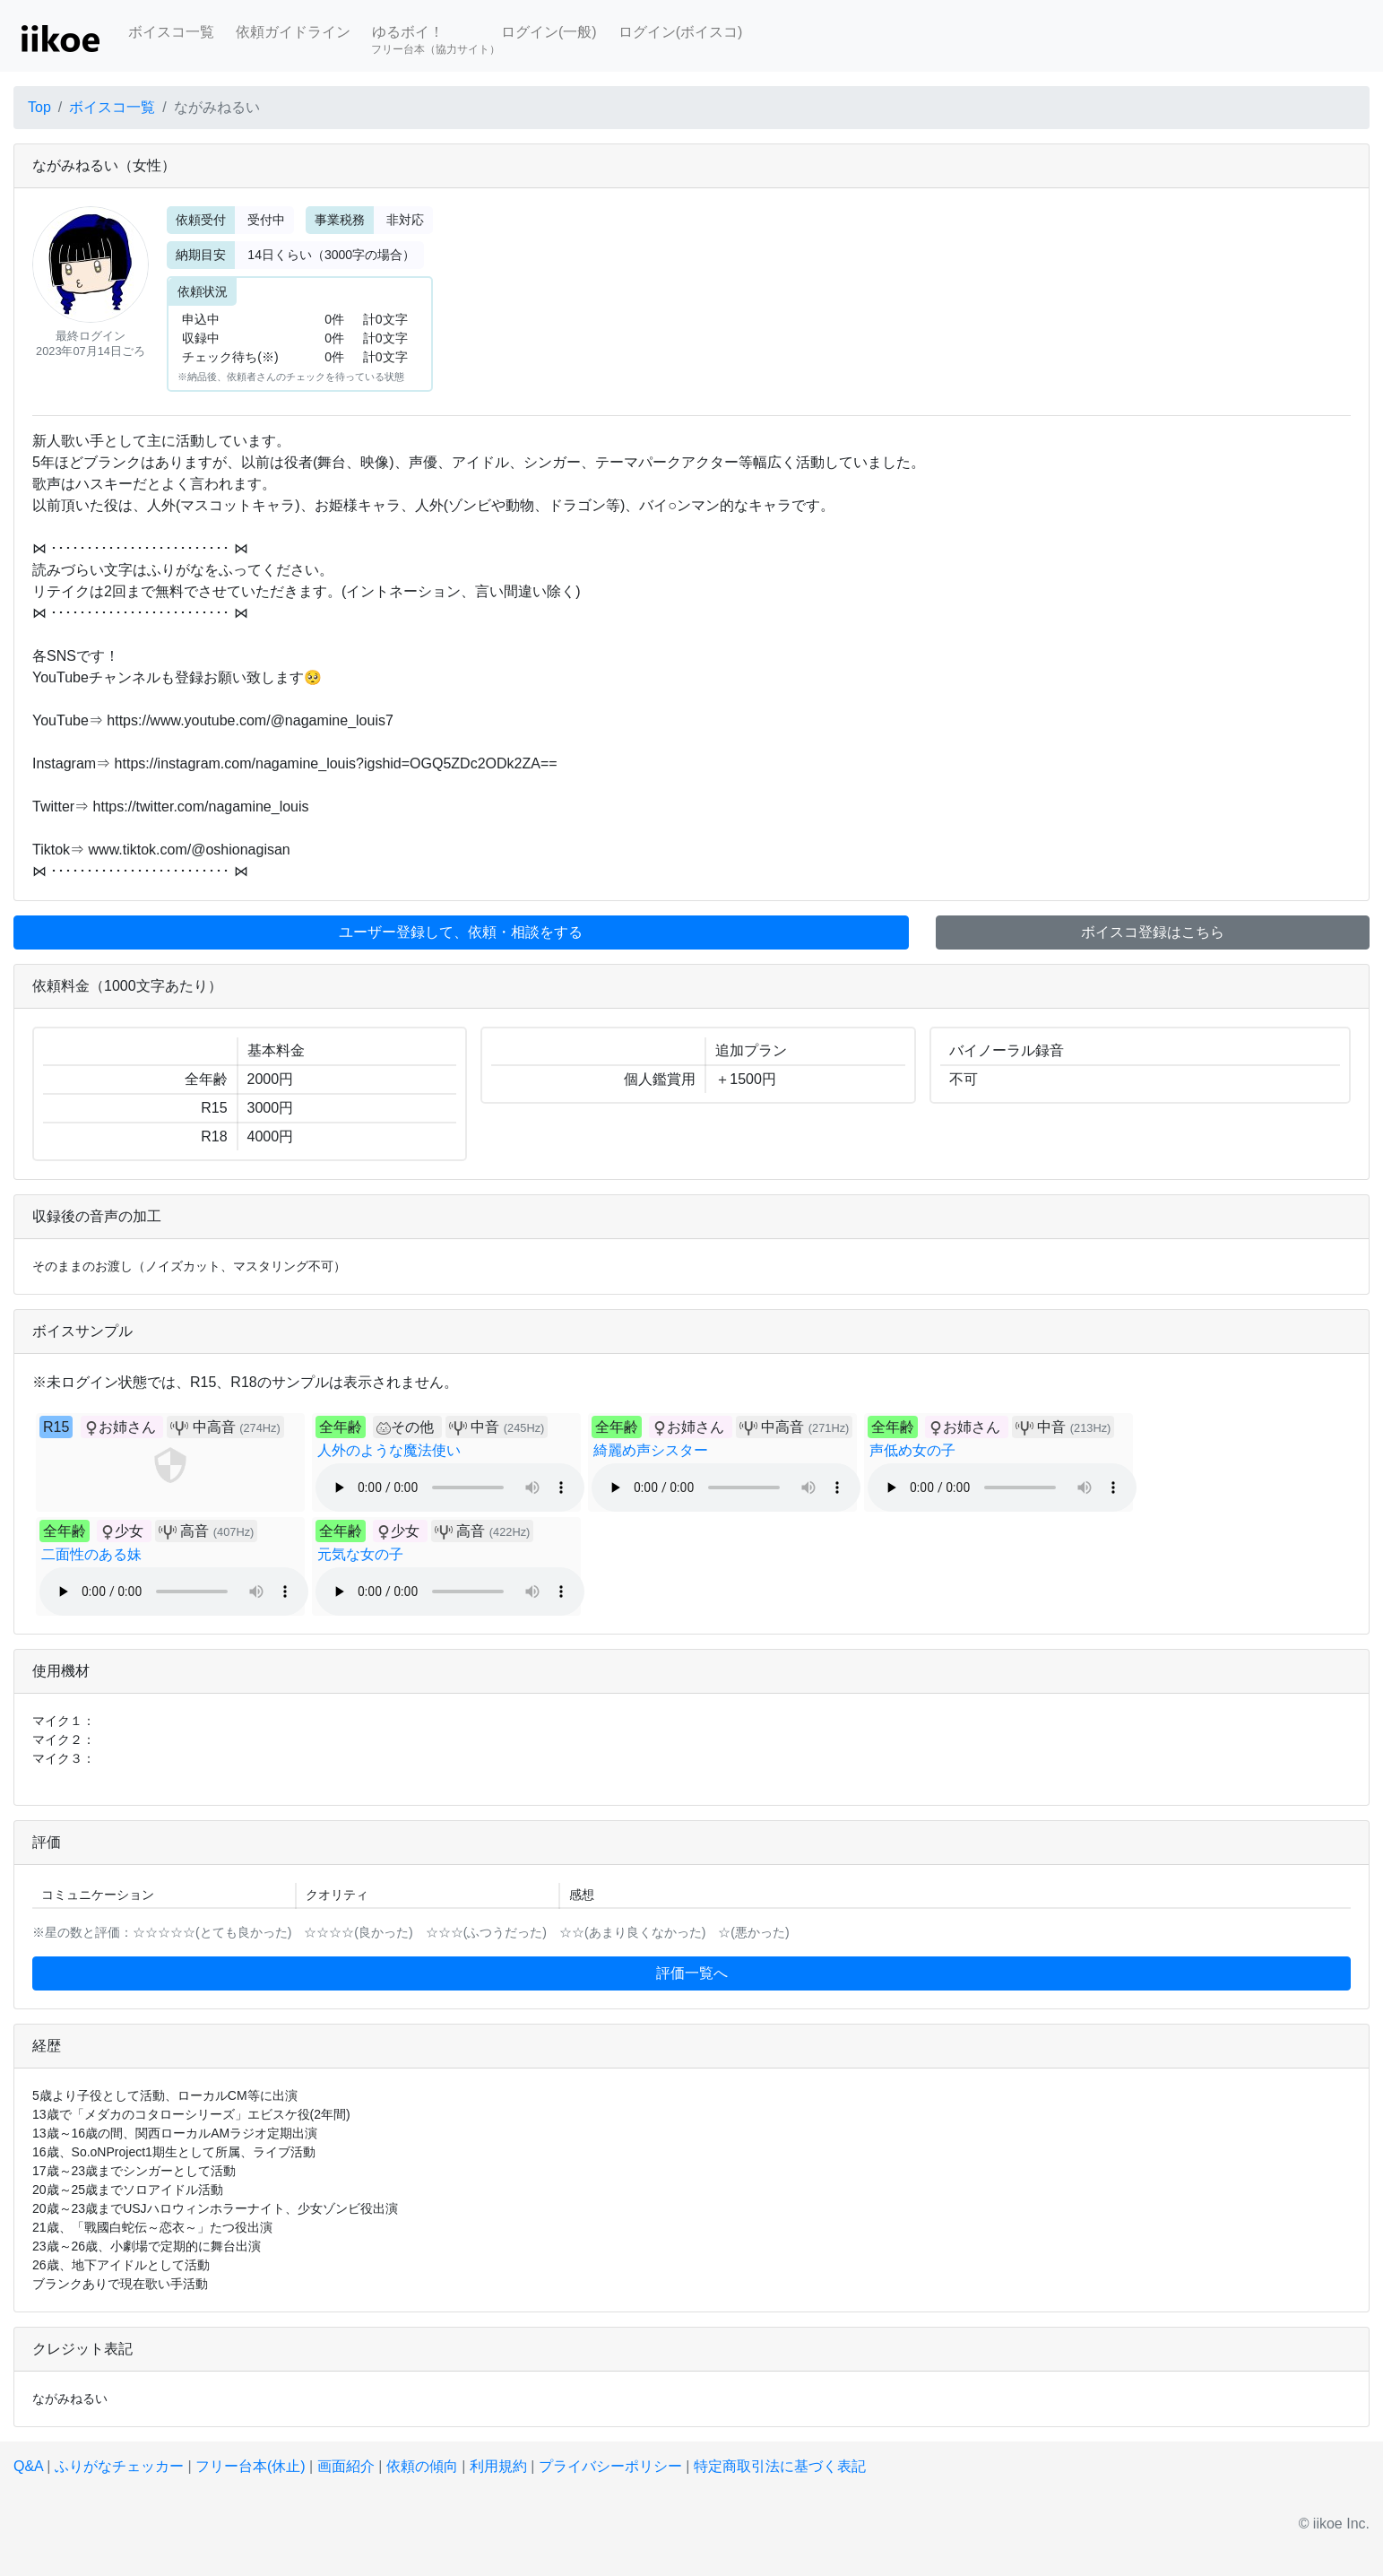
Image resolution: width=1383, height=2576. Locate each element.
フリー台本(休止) (250, 2466)
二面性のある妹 (91, 1554)
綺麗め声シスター (650, 1450)
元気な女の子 (360, 1554)
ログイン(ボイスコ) (680, 31)
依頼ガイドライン (293, 31)
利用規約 (498, 2466)
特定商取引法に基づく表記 (780, 2466)
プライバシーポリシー (610, 2466)
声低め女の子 (912, 1450)
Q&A (28, 2466)
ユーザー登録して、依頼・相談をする (461, 932)
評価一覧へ (692, 1973)
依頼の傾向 (422, 2466)
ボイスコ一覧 (171, 31)
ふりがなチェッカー (119, 2466)
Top (39, 107)
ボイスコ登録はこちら (1152, 932)
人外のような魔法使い (389, 1450)
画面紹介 (346, 2466)
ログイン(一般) (549, 31)
